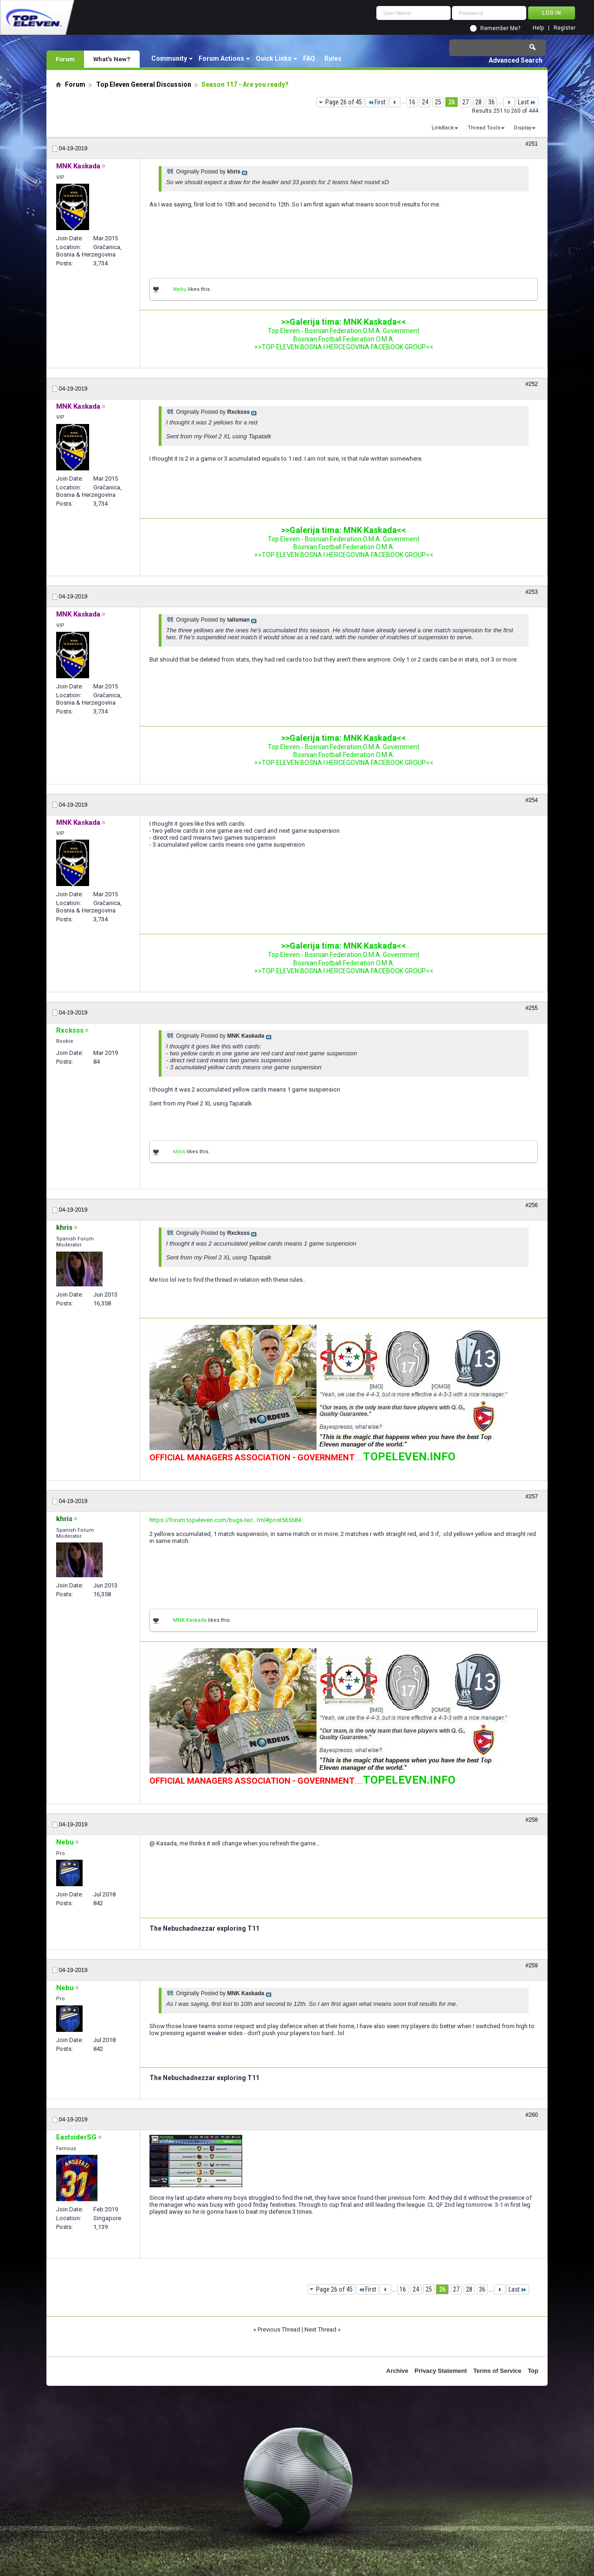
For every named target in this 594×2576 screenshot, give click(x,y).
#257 (531, 1496)
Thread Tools (484, 128)
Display (522, 128)
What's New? (111, 59)
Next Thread (320, 2329)
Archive (397, 2370)
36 (491, 102)
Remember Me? (500, 28)
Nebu (180, 289)
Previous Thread (279, 2329)
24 (425, 102)
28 (478, 102)
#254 (531, 800)
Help (538, 28)
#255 (531, 1008)
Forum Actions (221, 58)
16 (412, 102)
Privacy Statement (440, 2370)
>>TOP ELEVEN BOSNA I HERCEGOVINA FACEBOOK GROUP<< (343, 347)
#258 (531, 1820)
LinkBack (443, 128)
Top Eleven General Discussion (143, 84)
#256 (531, 1205)
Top (533, 2370)
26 (451, 102)
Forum (65, 59)
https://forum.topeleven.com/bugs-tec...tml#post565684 (225, 1519)
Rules (333, 58)
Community (169, 58)
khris (179, 1152)
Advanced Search (515, 60)
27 (465, 102)
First (377, 102)
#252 (531, 384)
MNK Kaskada (190, 1620)
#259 (531, 1965)
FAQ (309, 58)
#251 (531, 144)
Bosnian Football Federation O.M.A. (343, 339)
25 (438, 102)
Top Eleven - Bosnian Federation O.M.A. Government (344, 330)
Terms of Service (497, 2370)
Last (527, 102)
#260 (531, 2115)
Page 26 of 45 (343, 102)
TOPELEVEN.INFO (409, 1456)
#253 (531, 592)
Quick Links (273, 58)
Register (564, 28)
